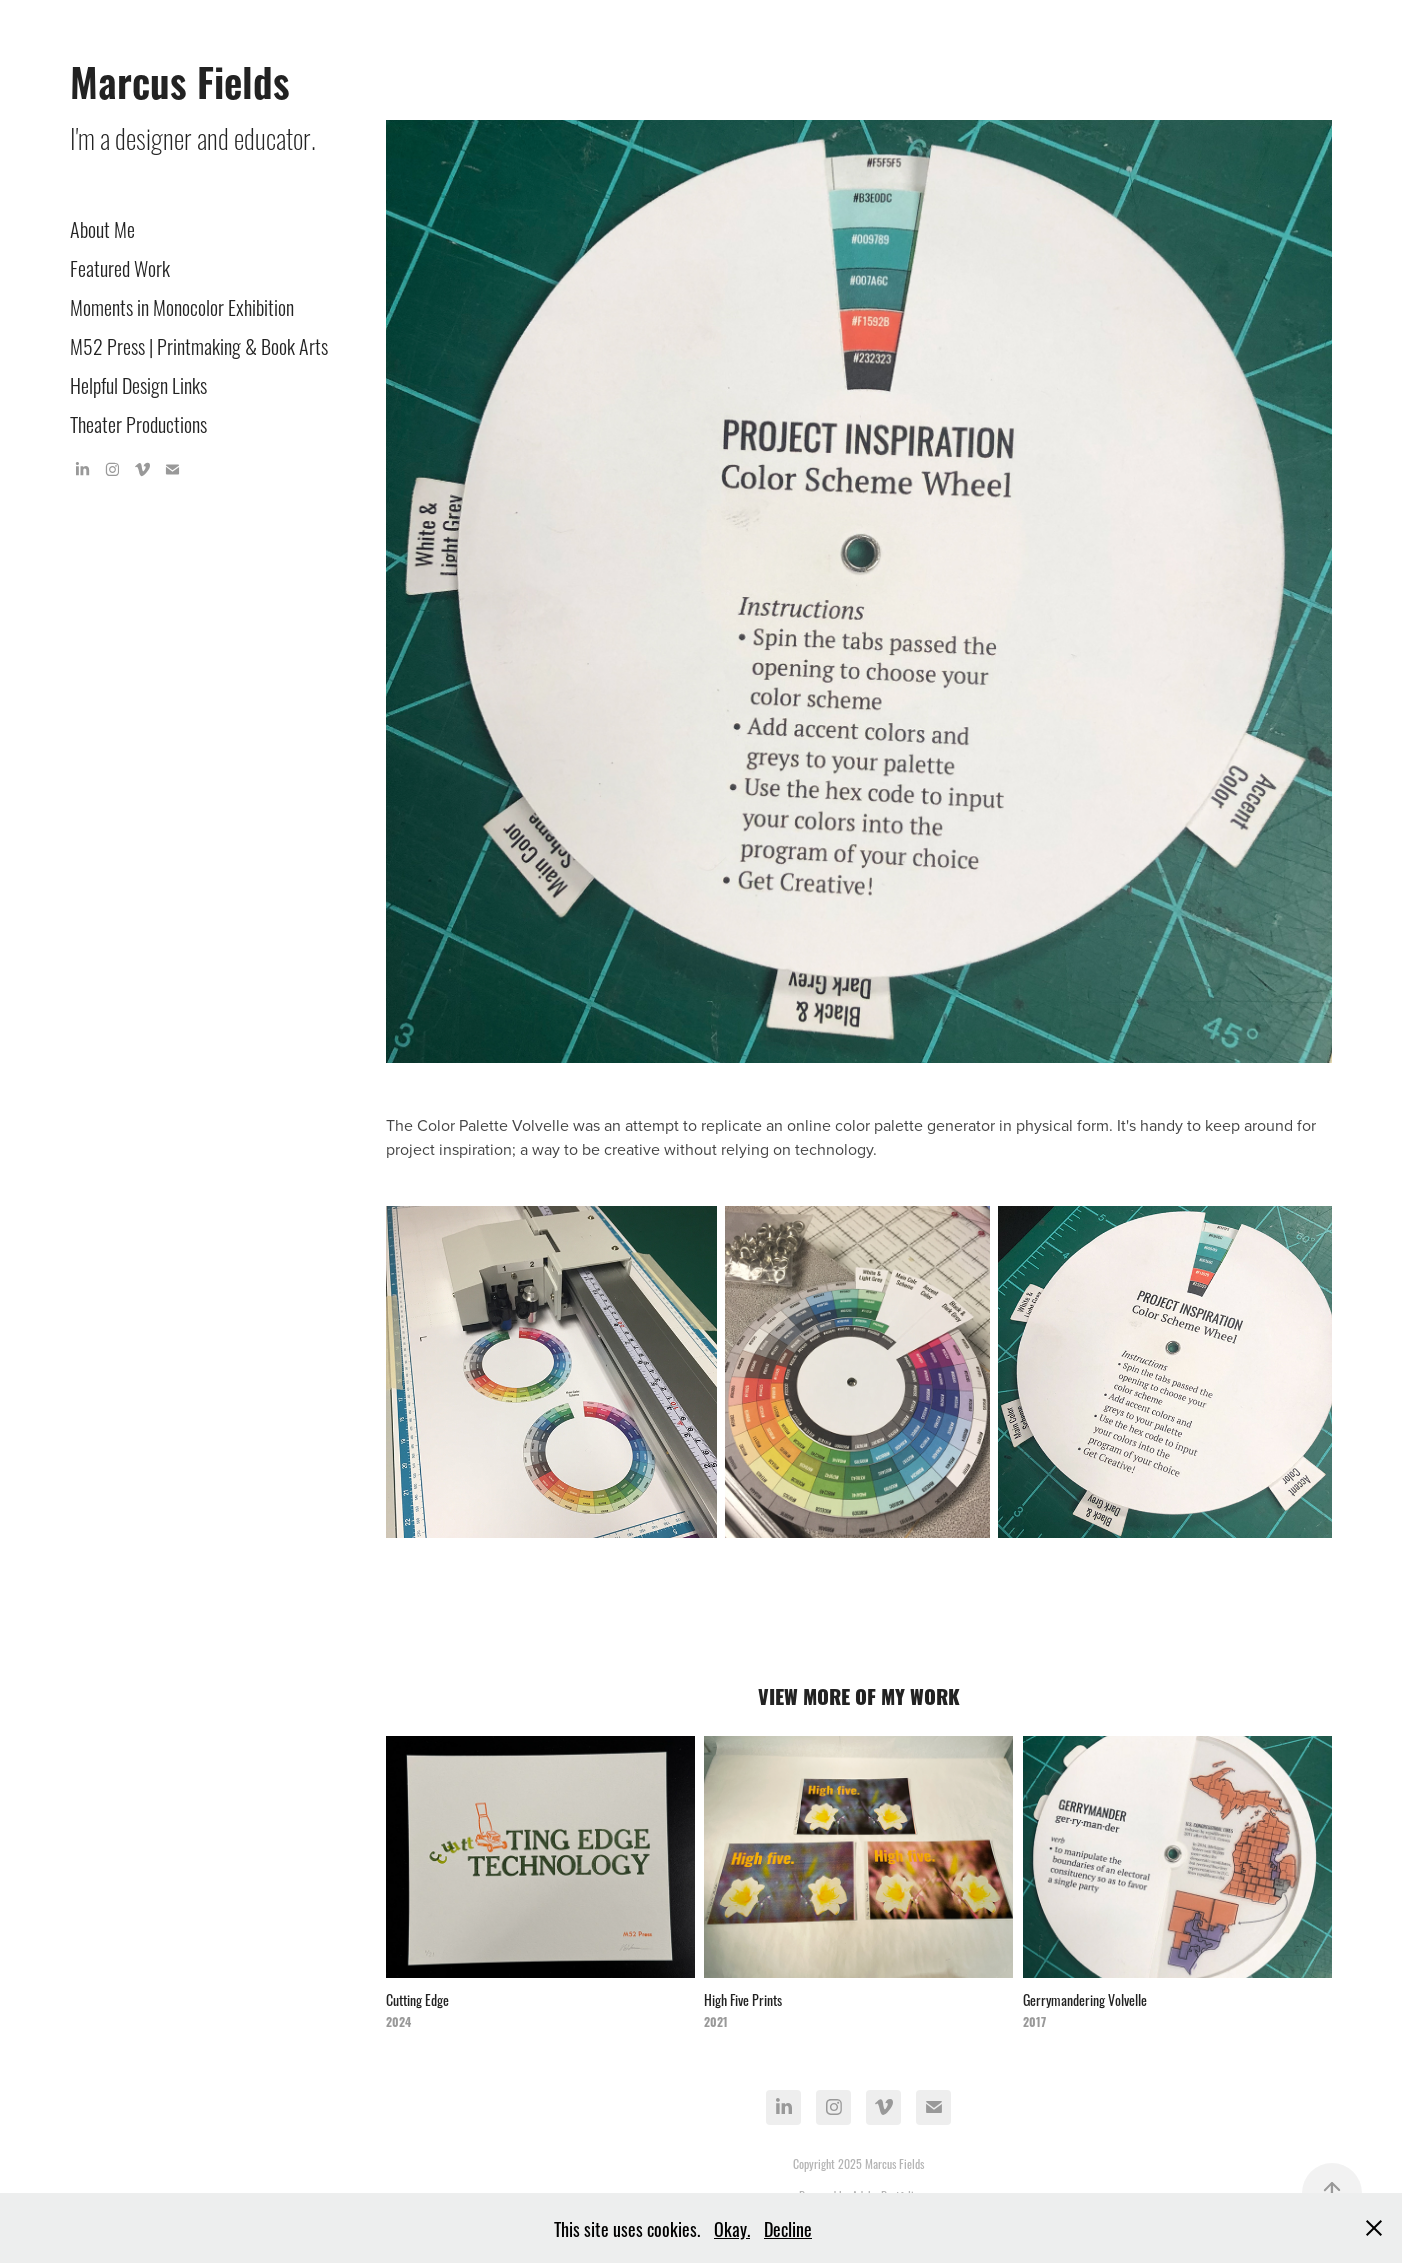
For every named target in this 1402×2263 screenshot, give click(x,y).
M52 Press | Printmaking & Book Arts (199, 344)
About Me (102, 227)
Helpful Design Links (138, 383)
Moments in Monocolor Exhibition (182, 305)
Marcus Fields (180, 79)
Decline (788, 2228)
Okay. (732, 2228)
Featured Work (120, 266)
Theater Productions (138, 422)
